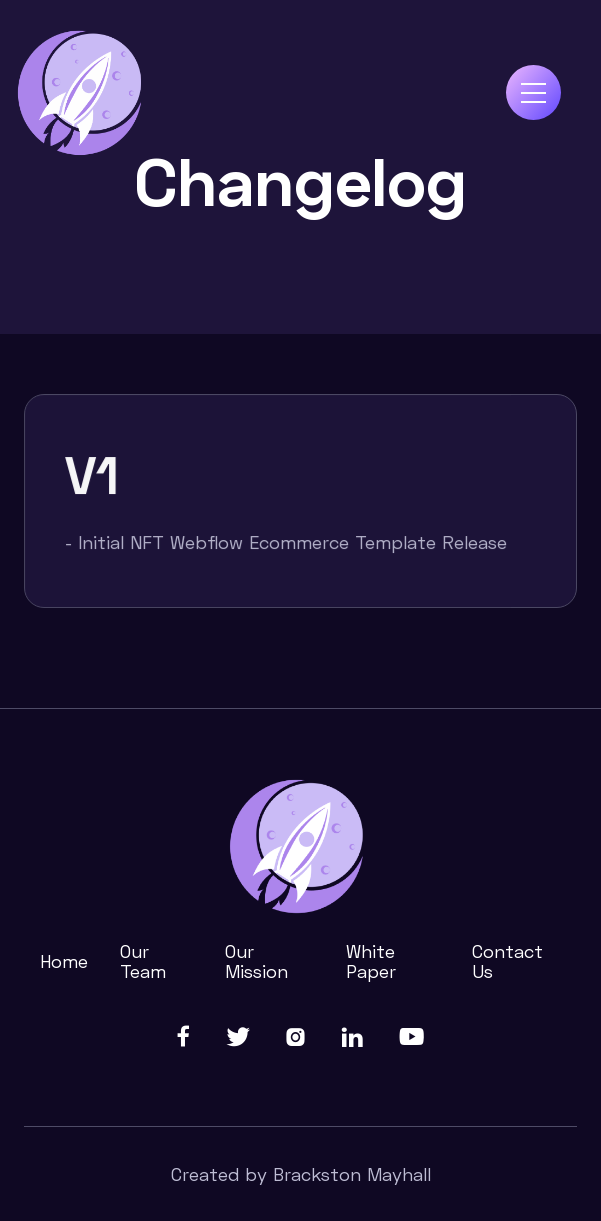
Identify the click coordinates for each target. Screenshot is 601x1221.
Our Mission (256, 961)
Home (64, 961)
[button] (533, 92)
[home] (81, 93)
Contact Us (507, 961)
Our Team (143, 961)
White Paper (371, 961)
